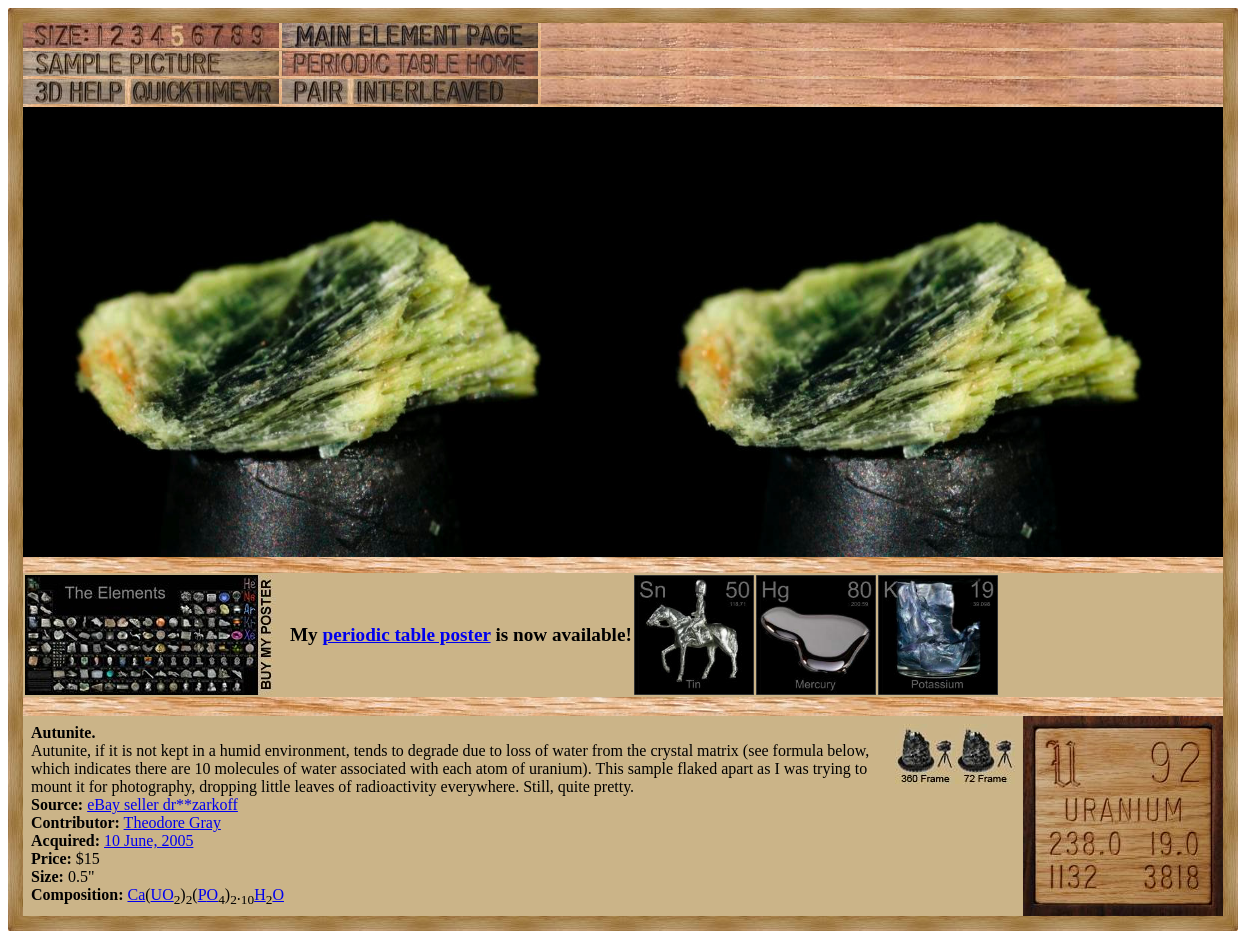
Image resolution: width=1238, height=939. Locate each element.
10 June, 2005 (148, 840)
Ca (136, 894)
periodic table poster (407, 634)
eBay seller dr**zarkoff (162, 804)
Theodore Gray (172, 822)
